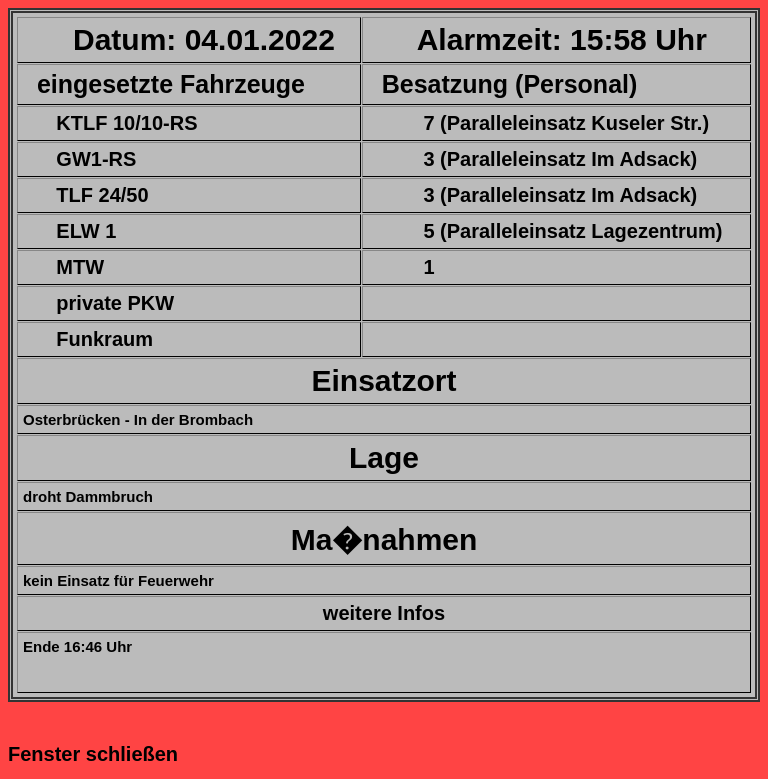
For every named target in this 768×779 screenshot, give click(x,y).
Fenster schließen (93, 754)
